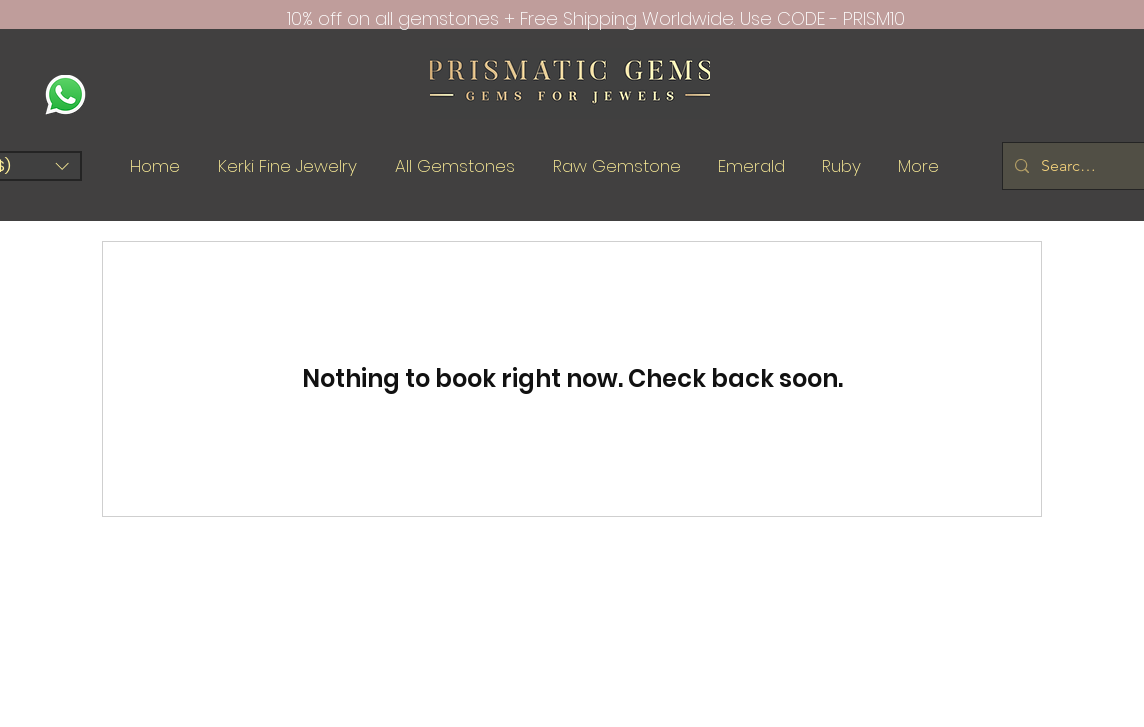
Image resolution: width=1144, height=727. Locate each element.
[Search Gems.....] (1072, 166)
